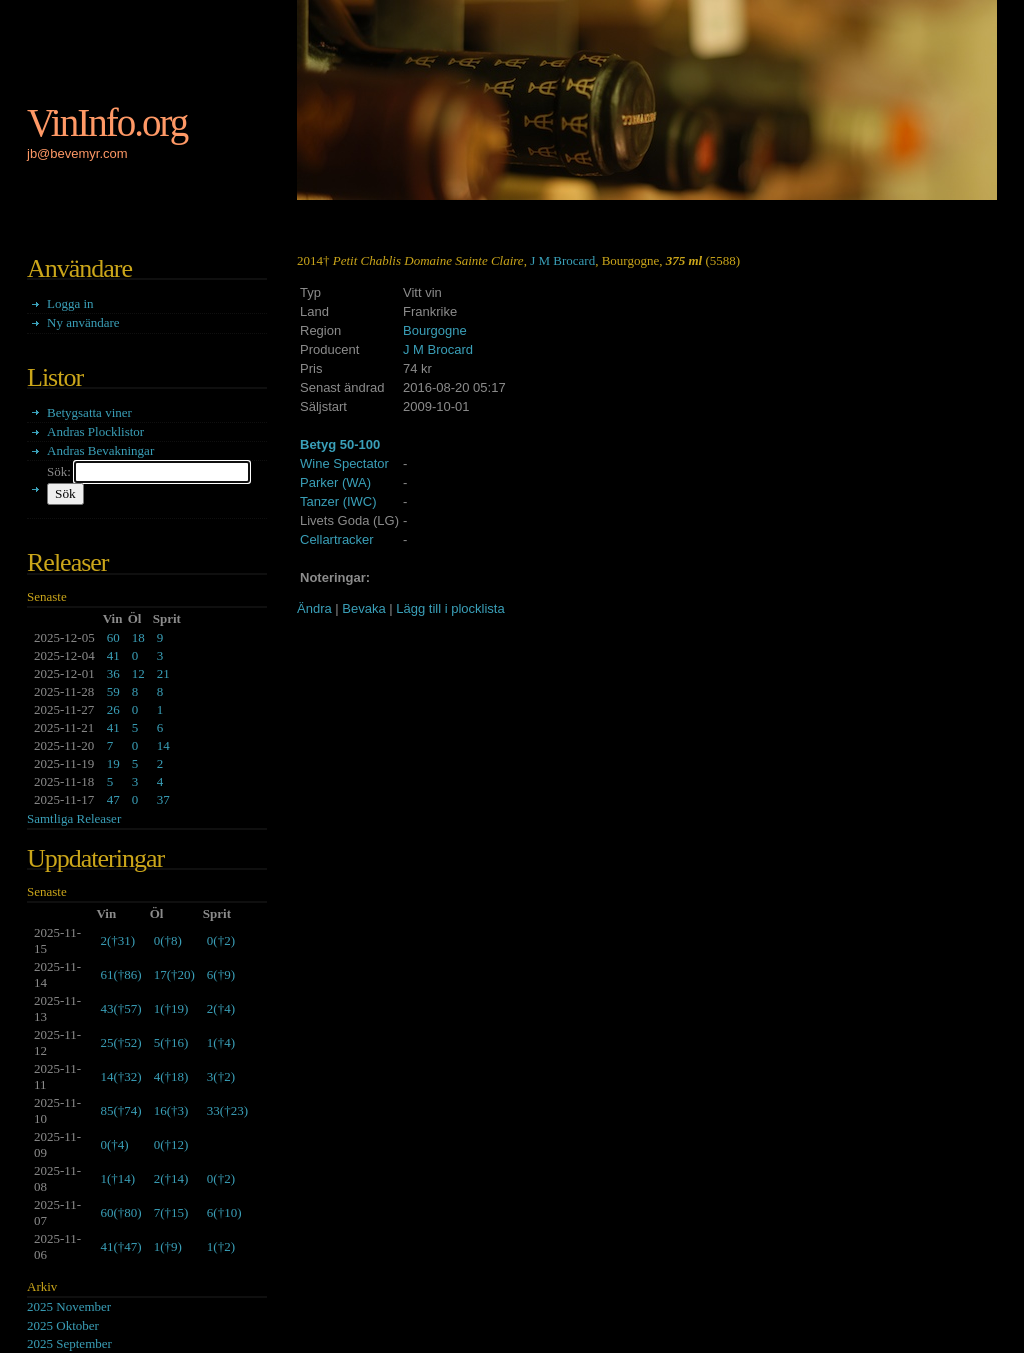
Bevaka (363, 608)
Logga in (70, 303)
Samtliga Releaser (74, 818)
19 (113, 763)
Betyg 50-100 (340, 444)
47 (113, 799)
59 (113, 691)
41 (113, 655)
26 (113, 709)
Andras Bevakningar (100, 450)
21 (163, 673)
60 (113, 637)
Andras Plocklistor (95, 431)
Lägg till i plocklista (450, 608)
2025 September (69, 1343)
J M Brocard (562, 260)
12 (138, 673)
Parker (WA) (335, 482)
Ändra (314, 608)
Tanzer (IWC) (338, 501)
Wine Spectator (344, 463)
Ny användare (83, 322)
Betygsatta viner (89, 412)
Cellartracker (337, 539)
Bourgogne (435, 330)
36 (113, 673)
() (117, 940)
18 (138, 637)
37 (163, 799)
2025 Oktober (63, 1325)
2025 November (69, 1306)
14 (163, 745)
